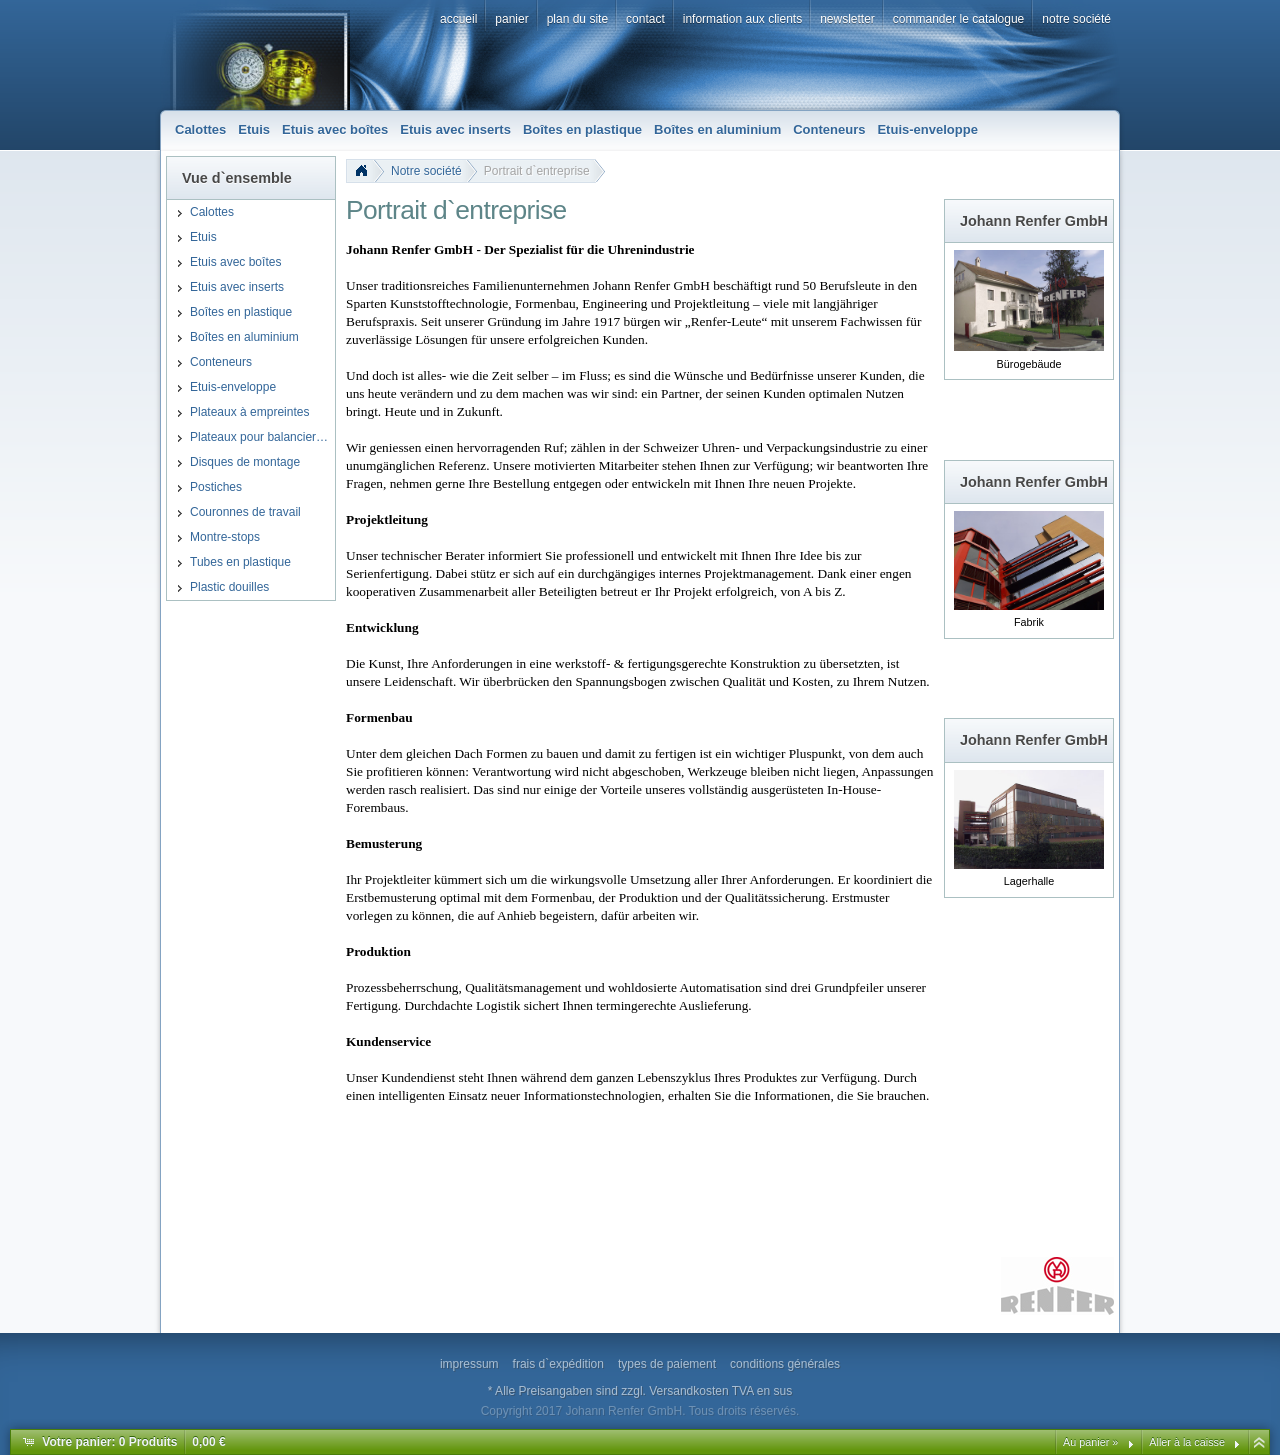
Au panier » (1090, 1442)
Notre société (426, 171)
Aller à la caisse (1187, 1442)
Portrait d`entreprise (537, 171)
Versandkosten (688, 1391)
